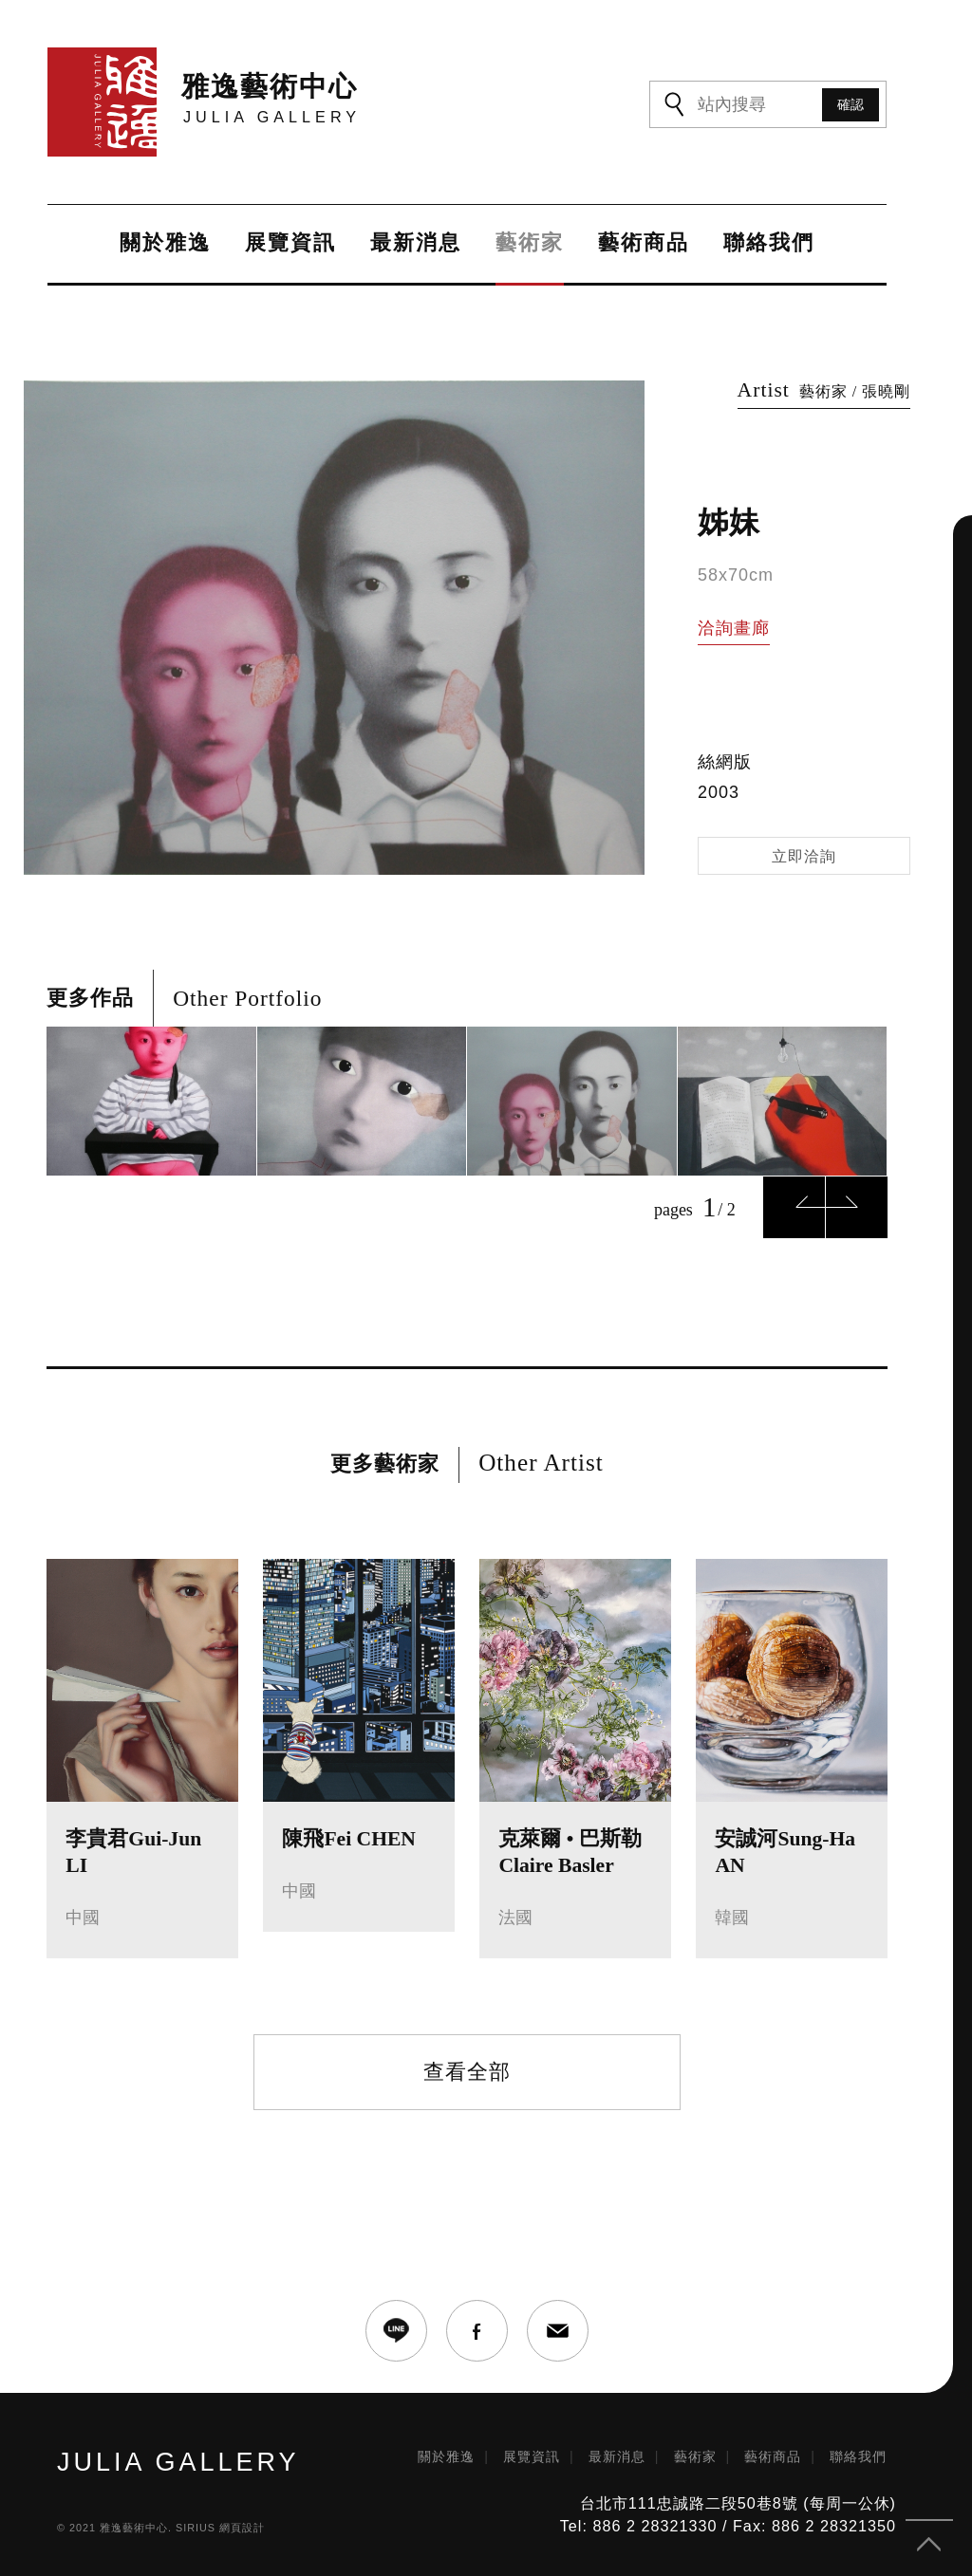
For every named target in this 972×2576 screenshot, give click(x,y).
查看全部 (467, 2072)
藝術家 (529, 243)
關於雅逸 (165, 243)
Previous (794, 1207)
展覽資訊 (290, 243)
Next (857, 1207)
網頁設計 (242, 2527)
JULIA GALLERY (178, 2462)
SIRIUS (195, 2527)
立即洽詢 (804, 856)
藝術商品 (643, 243)
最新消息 (415, 243)
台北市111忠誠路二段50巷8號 (689, 2502)
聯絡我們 (768, 243)
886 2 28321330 (654, 2525)
